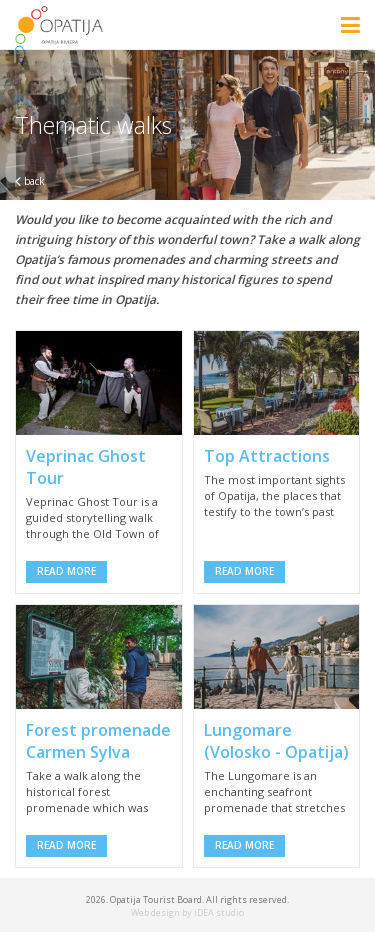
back (30, 181)
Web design (155, 912)
